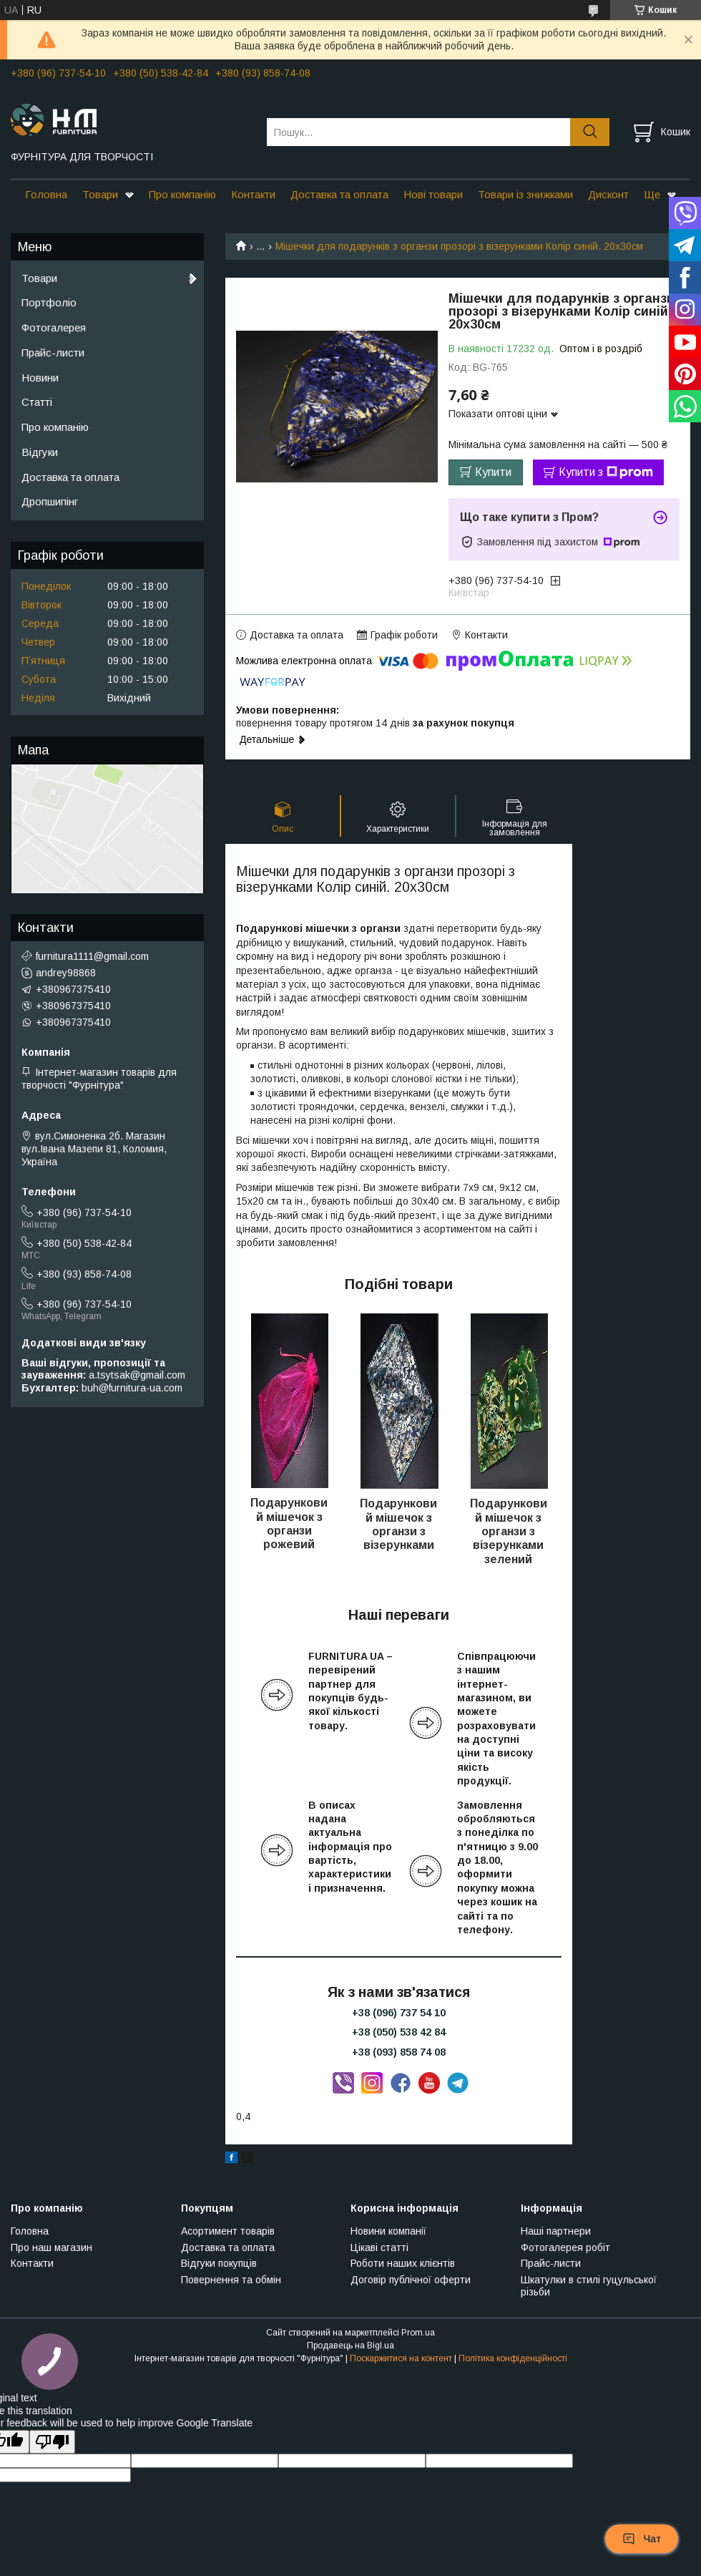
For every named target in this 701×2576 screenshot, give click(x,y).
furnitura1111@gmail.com (92, 956)
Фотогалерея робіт (565, 2247)
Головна (46, 194)
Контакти (253, 194)
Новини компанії (388, 2231)
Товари (100, 194)
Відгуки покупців (219, 2263)
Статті (36, 402)
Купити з (606, 472)
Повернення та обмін (231, 2279)
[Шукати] (589, 132)
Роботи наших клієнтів (402, 2263)
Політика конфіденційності (513, 2358)
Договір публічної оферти (410, 2279)
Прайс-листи (52, 352)
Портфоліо (49, 302)
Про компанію (182, 194)
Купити (493, 472)
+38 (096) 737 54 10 (399, 2012)
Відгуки (39, 452)
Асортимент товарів (228, 2231)
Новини (40, 377)
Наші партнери (556, 2231)
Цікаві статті (379, 2247)
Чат (641, 2538)
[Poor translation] (52, 2442)
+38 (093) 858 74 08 (399, 2052)
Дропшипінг (49, 501)
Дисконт (608, 194)
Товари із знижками (525, 194)
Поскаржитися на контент (401, 2358)
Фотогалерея (53, 327)
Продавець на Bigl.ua (350, 2346)
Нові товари (433, 194)
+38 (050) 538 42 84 (399, 2032)
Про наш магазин (51, 2247)
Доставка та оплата (339, 194)
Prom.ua (418, 2333)
